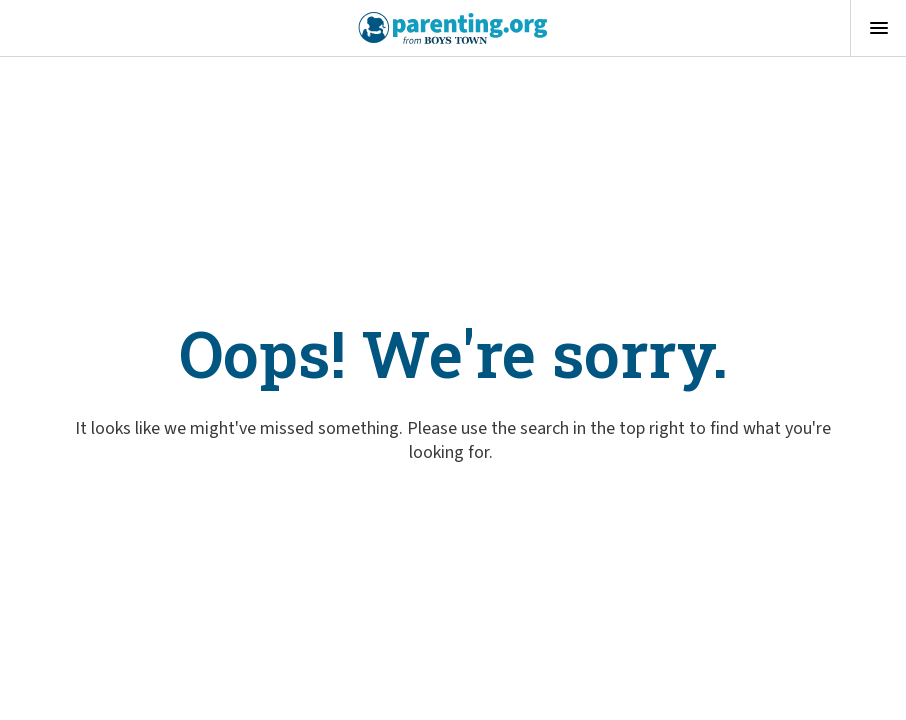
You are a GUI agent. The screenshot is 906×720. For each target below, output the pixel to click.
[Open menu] (878, 28)
